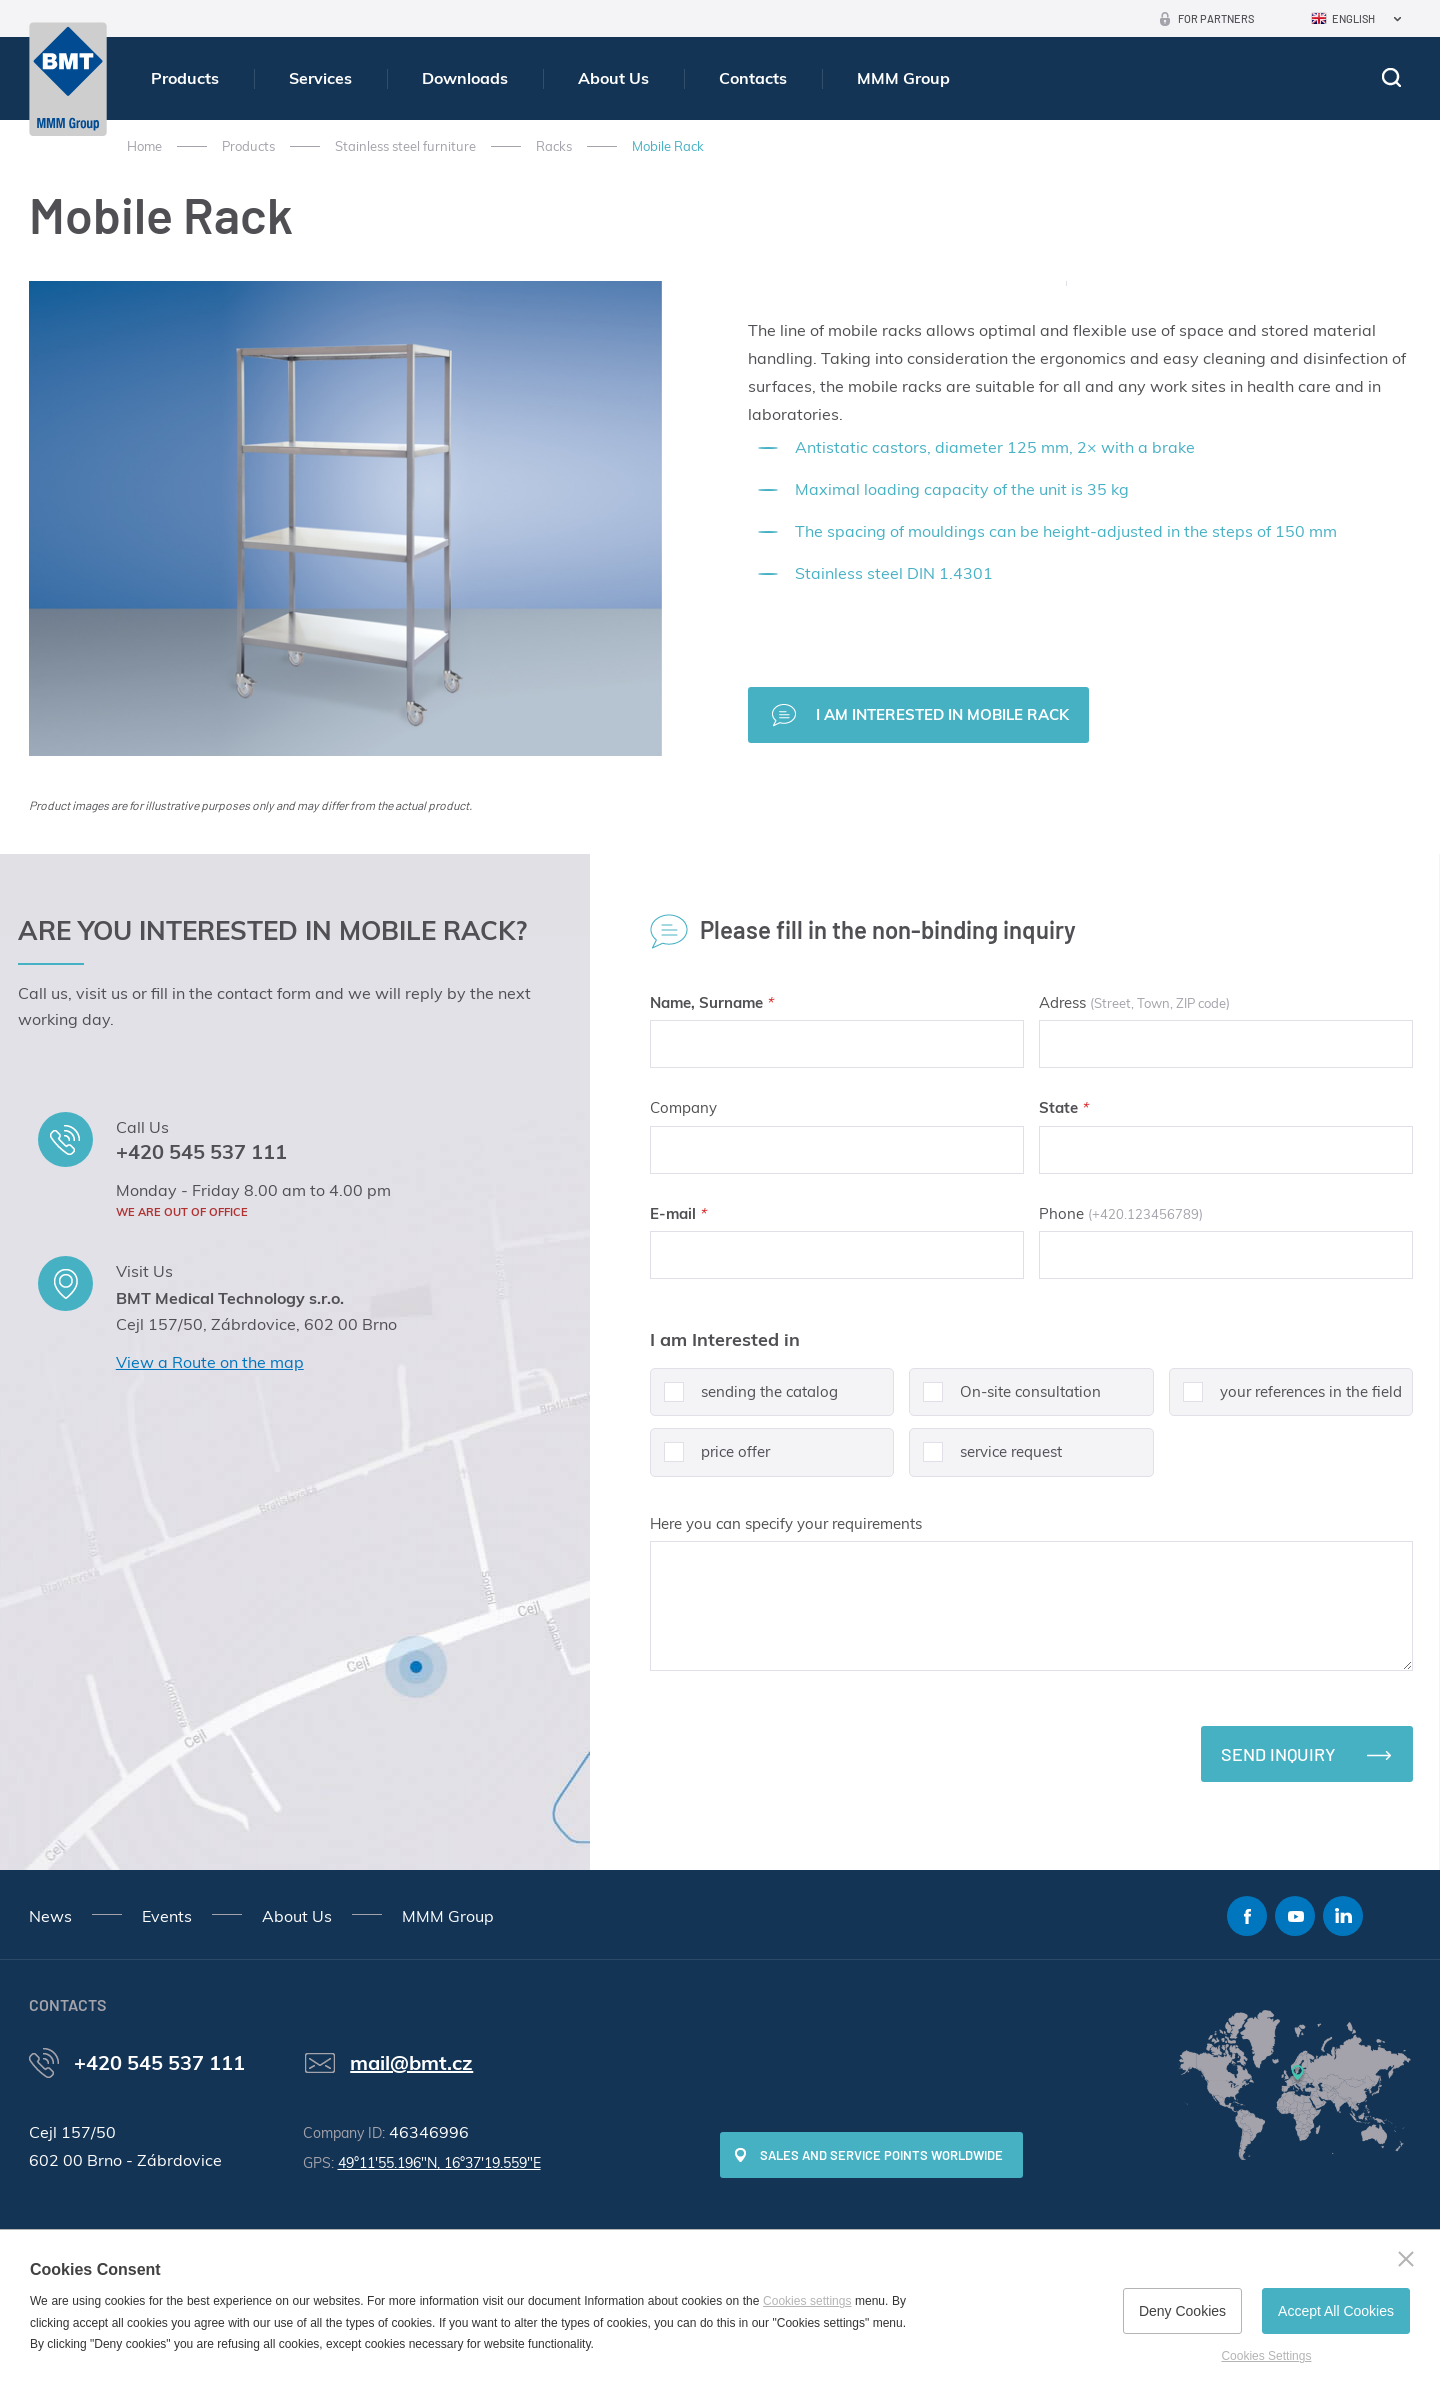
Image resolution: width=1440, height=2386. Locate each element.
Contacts (753, 78)
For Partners (1216, 18)
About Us (613, 78)
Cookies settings (807, 2301)
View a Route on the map (210, 1362)
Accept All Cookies (1336, 2311)
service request (985, 1459)
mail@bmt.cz (411, 2062)
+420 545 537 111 (201, 1151)
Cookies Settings (1266, 2356)
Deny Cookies (1182, 2311)
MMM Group (903, 78)
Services (320, 78)
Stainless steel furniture (405, 146)
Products (185, 78)
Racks (554, 146)
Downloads (465, 78)
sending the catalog (744, 1399)
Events (167, 1916)
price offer (710, 1459)
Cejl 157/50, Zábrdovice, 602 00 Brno (256, 1324)
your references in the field (1285, 1399)
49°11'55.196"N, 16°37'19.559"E (439, 2163)
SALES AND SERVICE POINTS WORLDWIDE (881, 2155)
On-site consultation (1005, 1399)
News (50, 1916)
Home (144, 146)
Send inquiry (1278, 1754)
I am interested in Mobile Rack (942, 714)
